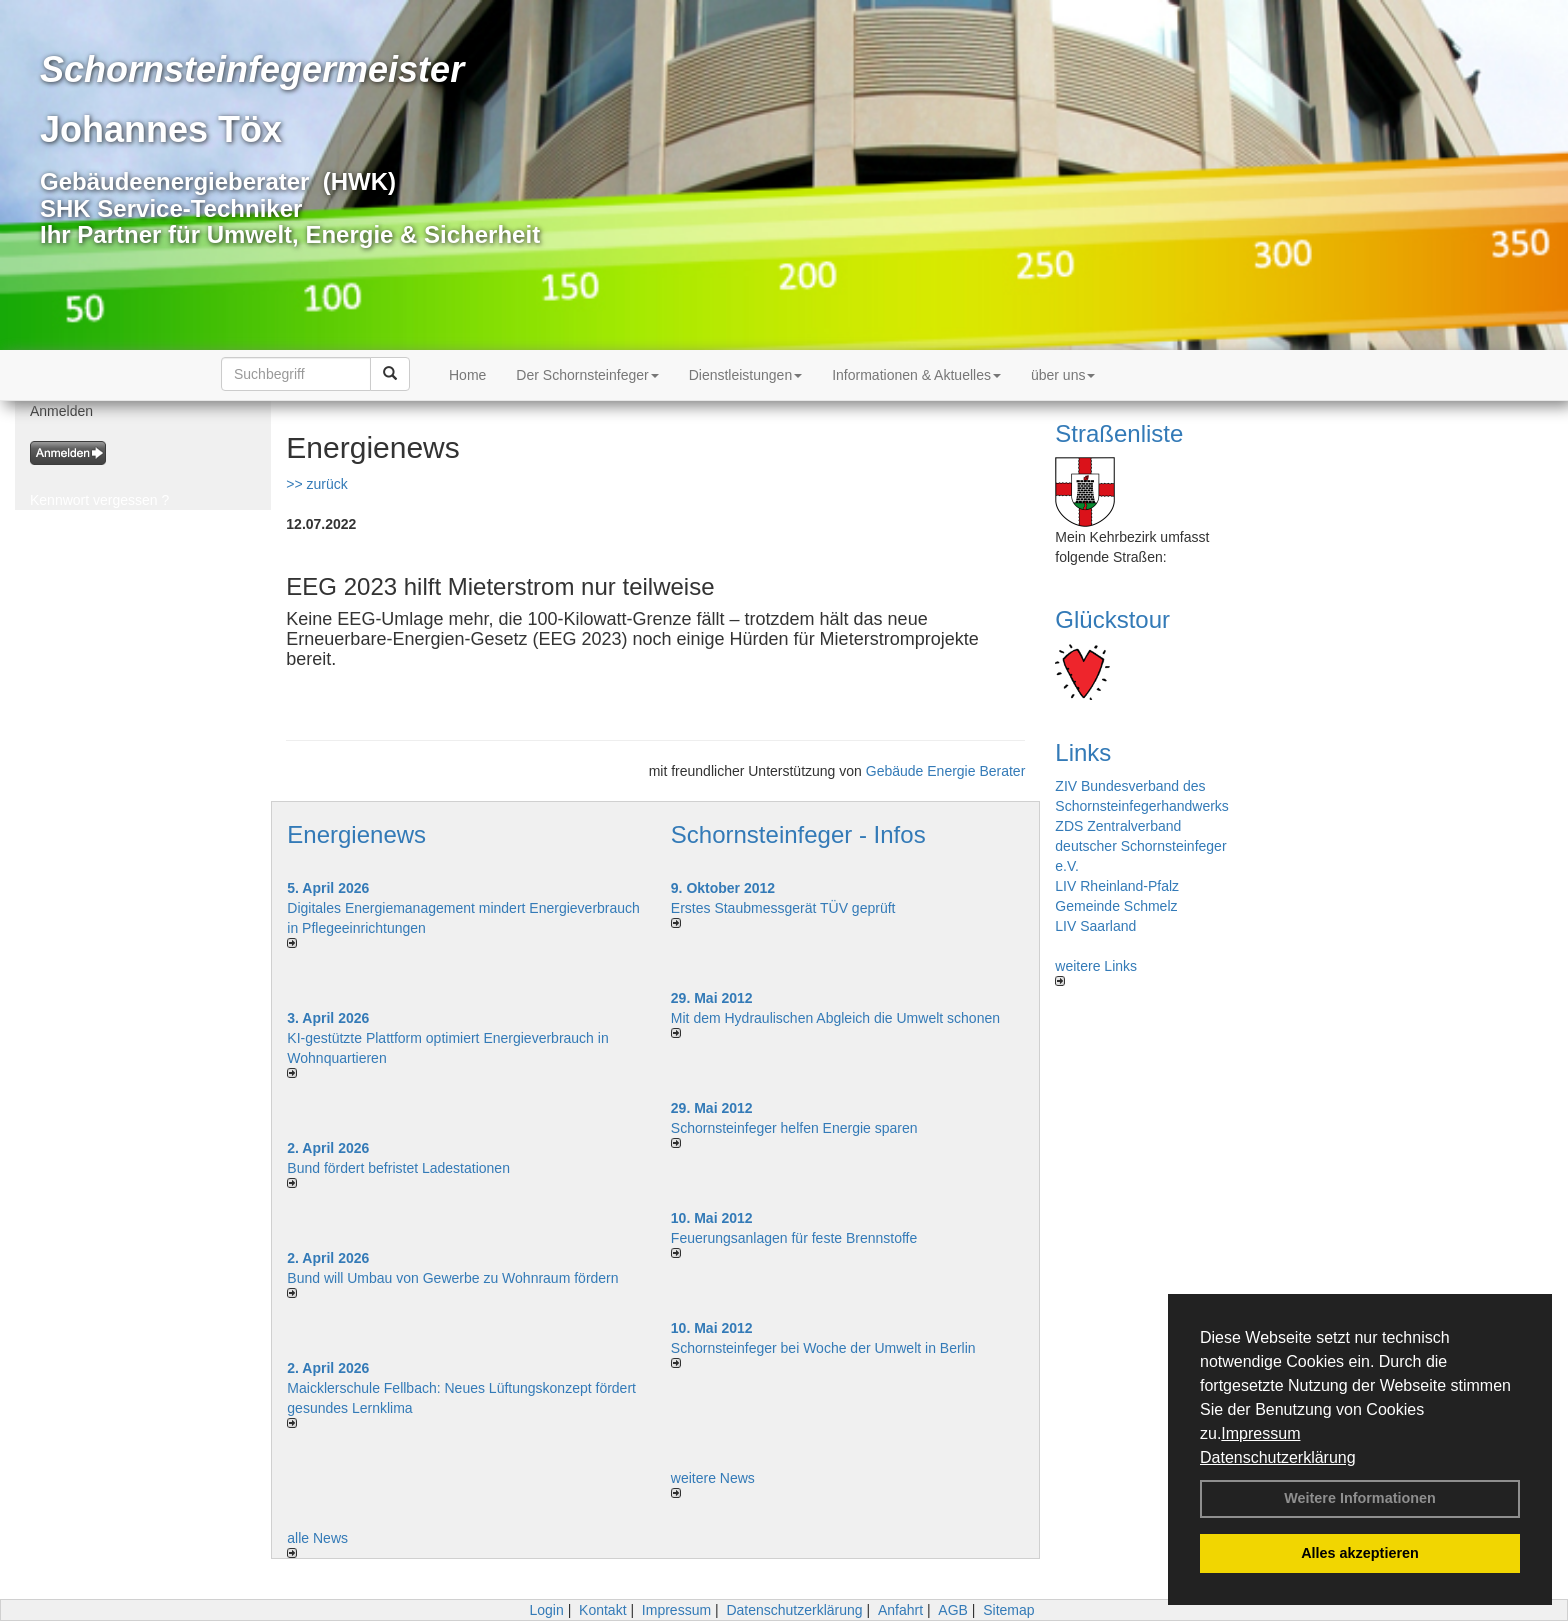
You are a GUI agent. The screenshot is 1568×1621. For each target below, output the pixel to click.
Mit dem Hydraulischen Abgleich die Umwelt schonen (835, 1018)
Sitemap (1008, 1610)
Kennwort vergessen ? (99, 500)
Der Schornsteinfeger (587, 375)
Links (1083, 752)
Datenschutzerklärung (1278, 1457)
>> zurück (316, 484)
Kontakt (602, 1610)
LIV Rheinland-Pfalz (1117, 886)
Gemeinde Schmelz (1116, 906)
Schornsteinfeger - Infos (798, 834)
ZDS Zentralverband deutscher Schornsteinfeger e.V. (1140, 846)
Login (546, 1610)
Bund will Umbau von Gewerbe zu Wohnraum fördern (452, 1278)
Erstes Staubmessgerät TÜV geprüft (783, 908)
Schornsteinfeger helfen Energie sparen (794, 1128)
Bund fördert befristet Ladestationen (398, 1168)
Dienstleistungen (746, 375)
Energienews (356, 834)
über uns (1063, 375)
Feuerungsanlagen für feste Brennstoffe (794, 1238)
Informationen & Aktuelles (916, 375)
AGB (953, 1610)
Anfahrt (900, 1610)
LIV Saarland (1095, 926)
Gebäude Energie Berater (946, 771)
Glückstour (1112, 619)
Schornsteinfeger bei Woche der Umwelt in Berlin (823, 1348)
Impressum (1260, 1433)
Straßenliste (1119, 433)
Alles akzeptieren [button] (1360, 1553)
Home (467, 375)
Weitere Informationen (1360, 1498)
